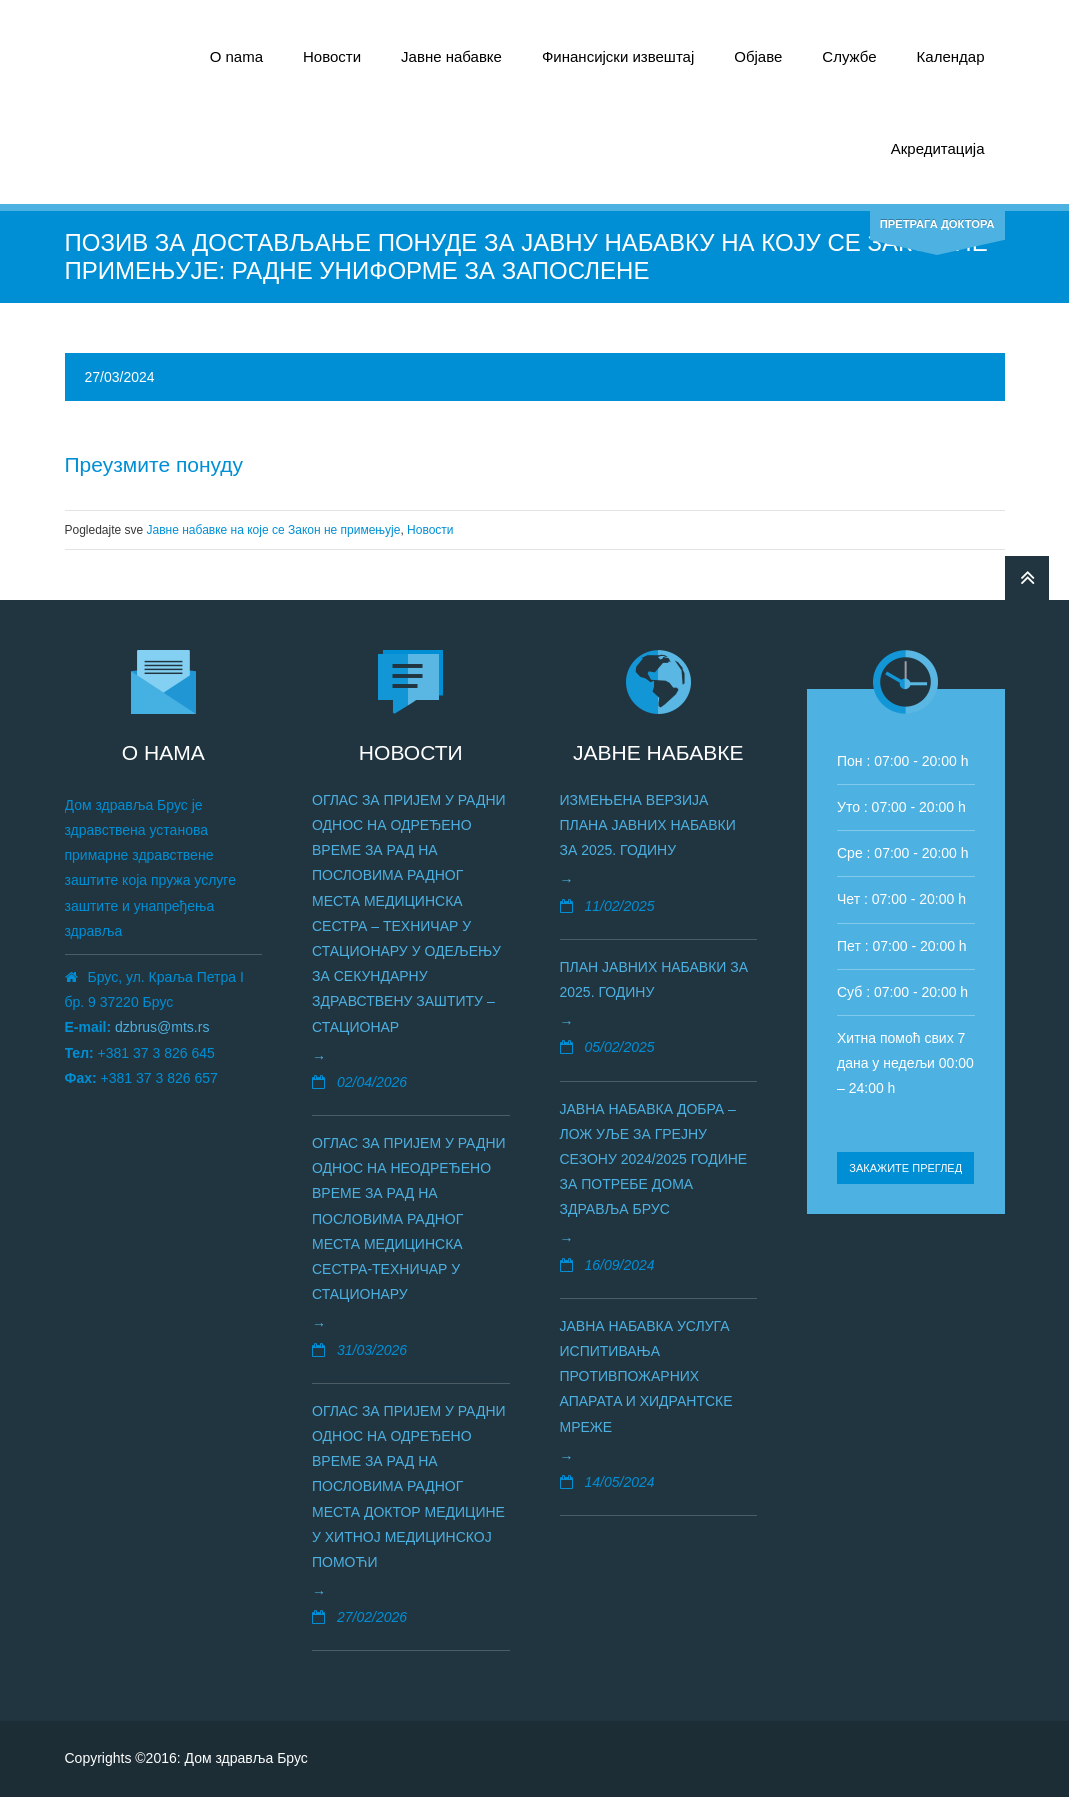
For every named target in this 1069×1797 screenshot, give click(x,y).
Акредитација (938, 148)
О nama (236, 56)
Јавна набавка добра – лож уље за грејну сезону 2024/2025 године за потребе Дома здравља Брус (654, 1159)
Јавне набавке (451, 56)
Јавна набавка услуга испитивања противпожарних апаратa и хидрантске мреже (646, 1376)
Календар (951, 56)
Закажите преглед (905, 1168)
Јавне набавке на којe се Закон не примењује (274, 530)
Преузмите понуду (154, 464)
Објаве (758, 56)
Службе (849, 56)
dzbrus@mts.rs (162, 1027)
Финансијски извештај (618, 56)
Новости (332, 56)
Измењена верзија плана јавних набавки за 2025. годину (648, 825)
